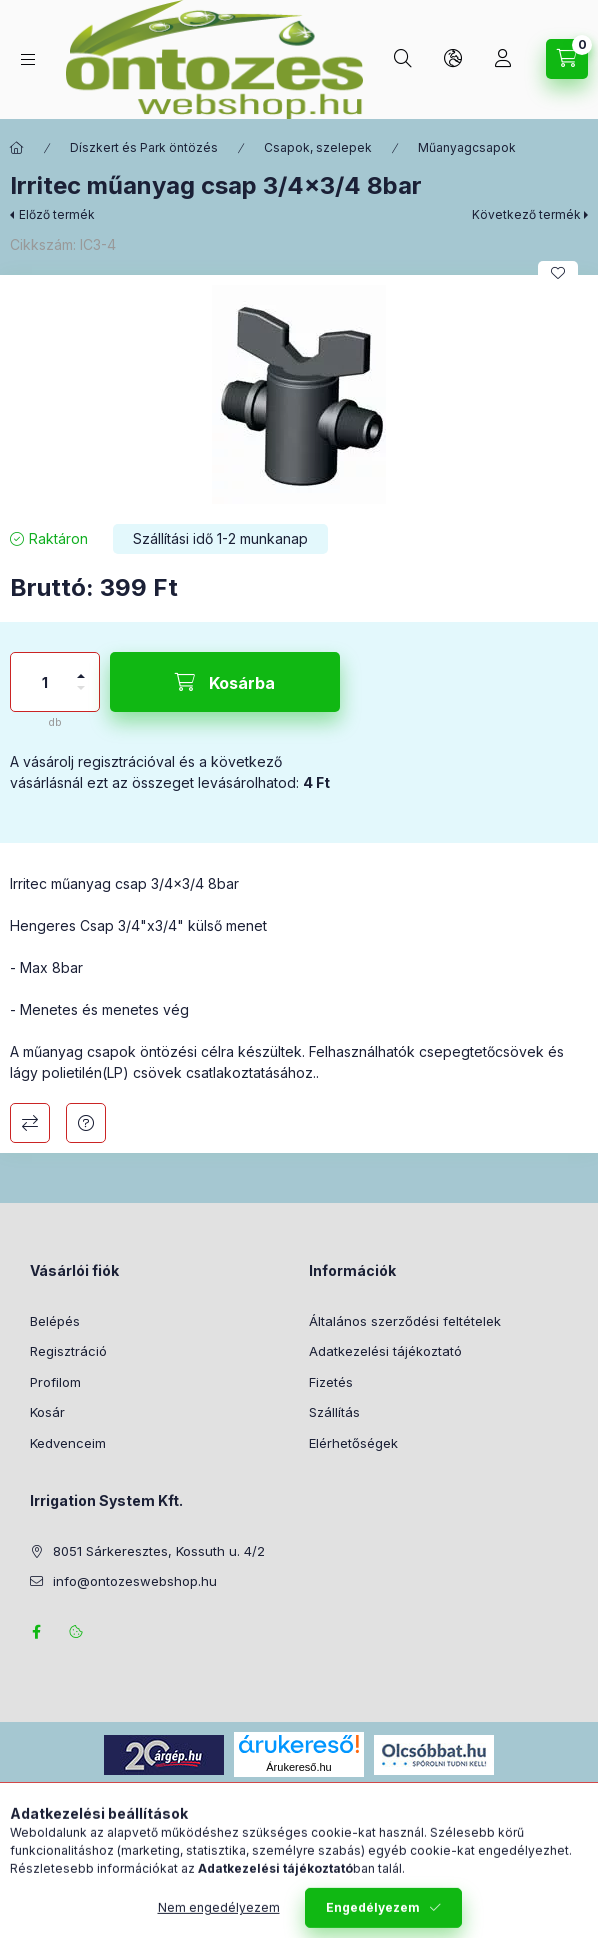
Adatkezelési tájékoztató (385, 1351)
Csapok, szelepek (318, 147)
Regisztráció (68, 1351)
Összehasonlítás (30, 1123)
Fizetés (331, 1382)
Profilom (55, 1382)
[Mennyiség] (45, 682)
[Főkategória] (17, 148)
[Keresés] (403, 59)
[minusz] (81, 696)
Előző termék (57, 214)
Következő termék (526, 214)
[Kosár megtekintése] (567, 59)
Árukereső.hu (298, 1767)
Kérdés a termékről (86, 1123)
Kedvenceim (68, 1443)
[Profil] (503, 59)
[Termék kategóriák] (28, 59)
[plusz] (81, 667)
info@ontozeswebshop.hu (135, 1581)
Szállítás (334, 1412)
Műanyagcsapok (467, 147)
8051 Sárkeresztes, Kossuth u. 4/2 (159, 1551)
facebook (36, 1632)
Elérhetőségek (353, 1443)
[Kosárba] (225, 682)
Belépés (55, 1321)
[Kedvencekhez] (558, 273)
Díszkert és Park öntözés (144, 147)
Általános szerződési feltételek (405, 1321)
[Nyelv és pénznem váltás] (453, 59)
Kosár (47, 1412)
